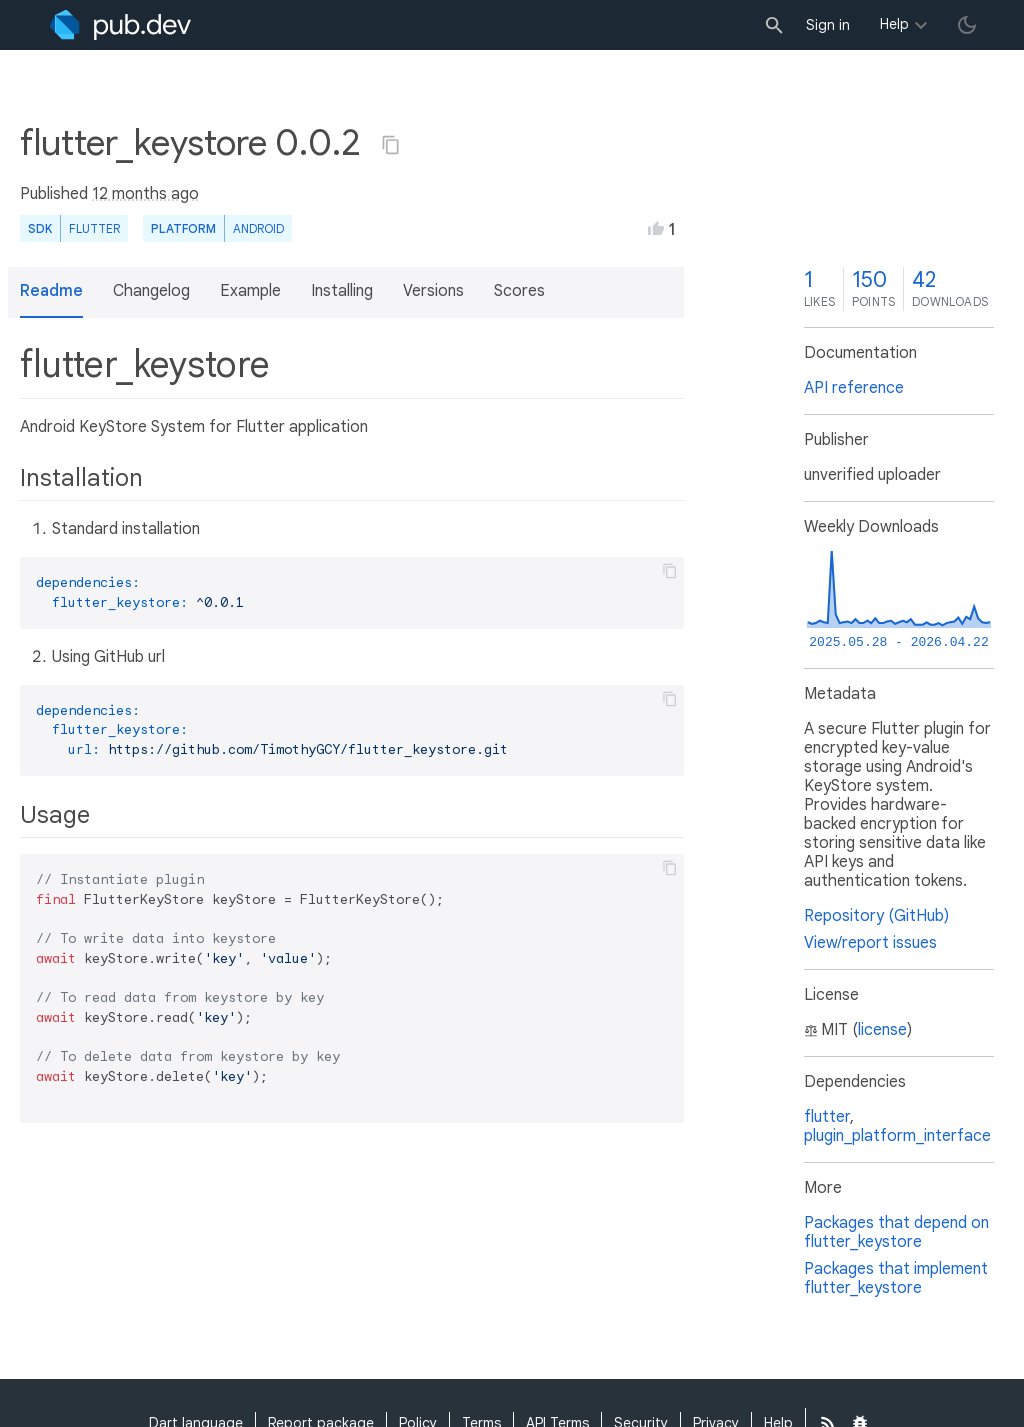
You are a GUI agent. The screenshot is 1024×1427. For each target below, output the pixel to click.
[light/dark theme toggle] (967, 25)
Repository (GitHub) (876, 916)
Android (258, 228)
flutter (827, 1117)
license (882, 1030)
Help (894, 24)
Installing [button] (342, 291)
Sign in (828, 25)
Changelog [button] (151, 291)
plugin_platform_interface (897, 1136)
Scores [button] (519, 291)
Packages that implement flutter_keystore (896, 1278)
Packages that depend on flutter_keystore (896, 1232)
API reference (854, 388)
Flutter (94, 228)
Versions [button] (433, 291)
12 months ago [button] (145, 194)
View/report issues (870, 943)
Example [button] (250, 291)
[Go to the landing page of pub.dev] (120, 25)
